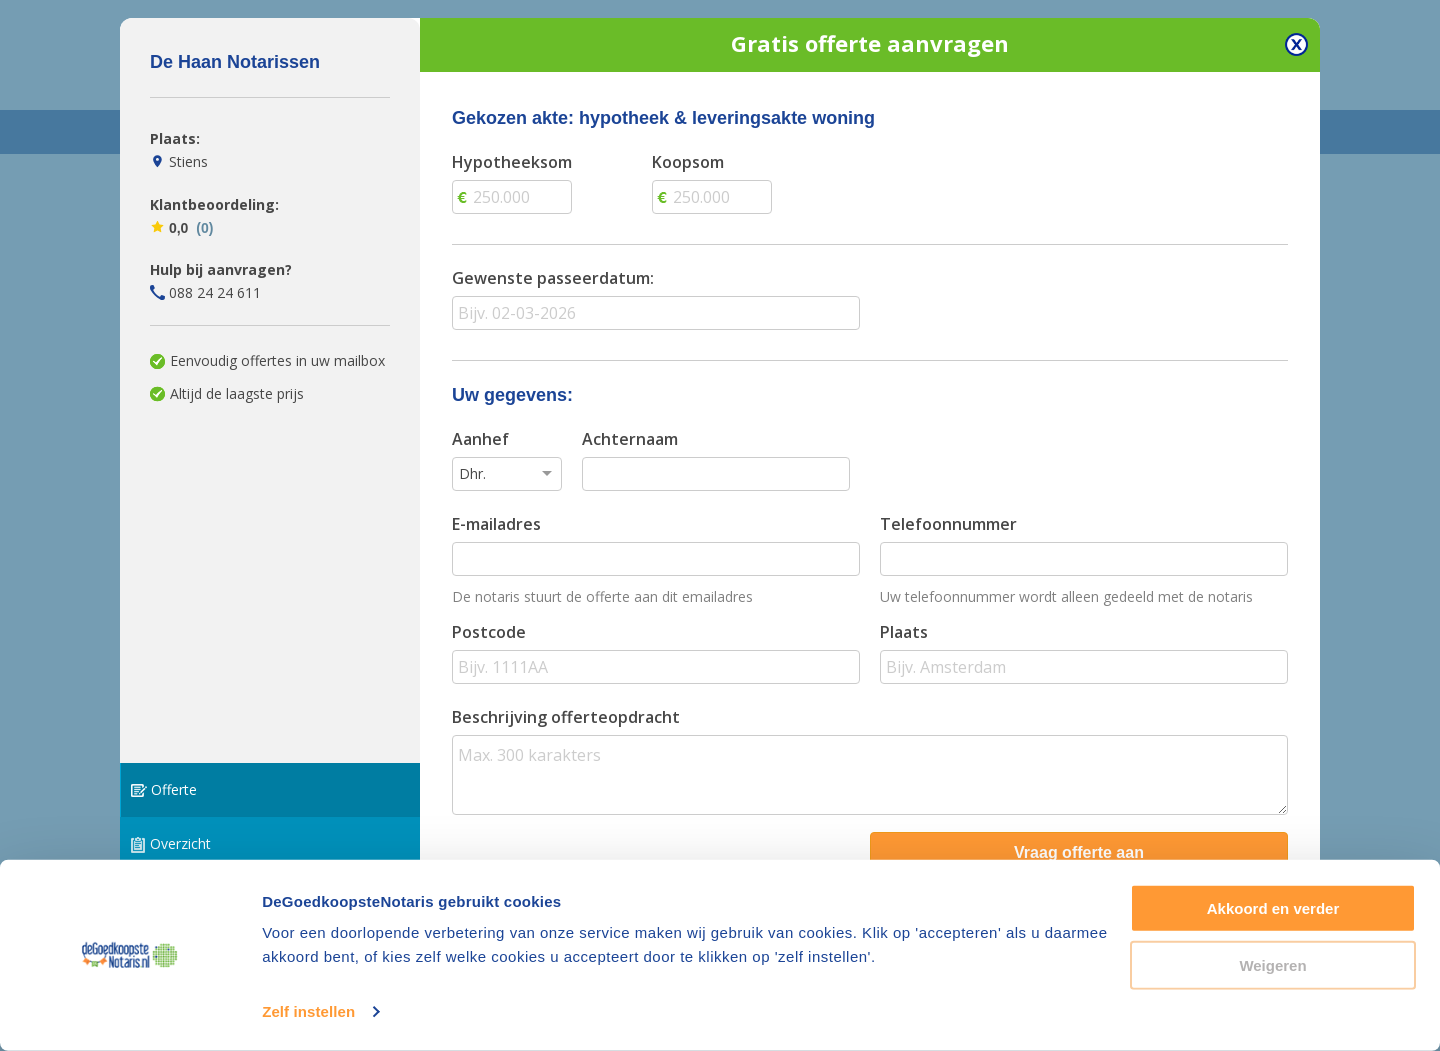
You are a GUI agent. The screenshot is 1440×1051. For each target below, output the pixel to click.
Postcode (489, 632)
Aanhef (480, 439)
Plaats (904, 632)
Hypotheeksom (512, 162)
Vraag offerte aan (1079, 852)
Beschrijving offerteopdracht (566, 717)
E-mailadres (496, 524)
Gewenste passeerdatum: (553, 278)
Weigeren (1272, 964)
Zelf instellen (308, 1011)
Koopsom (688, 162)
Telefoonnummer (948, 524)
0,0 (181, 228)
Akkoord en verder (1273, 908)
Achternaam (630, 439)
